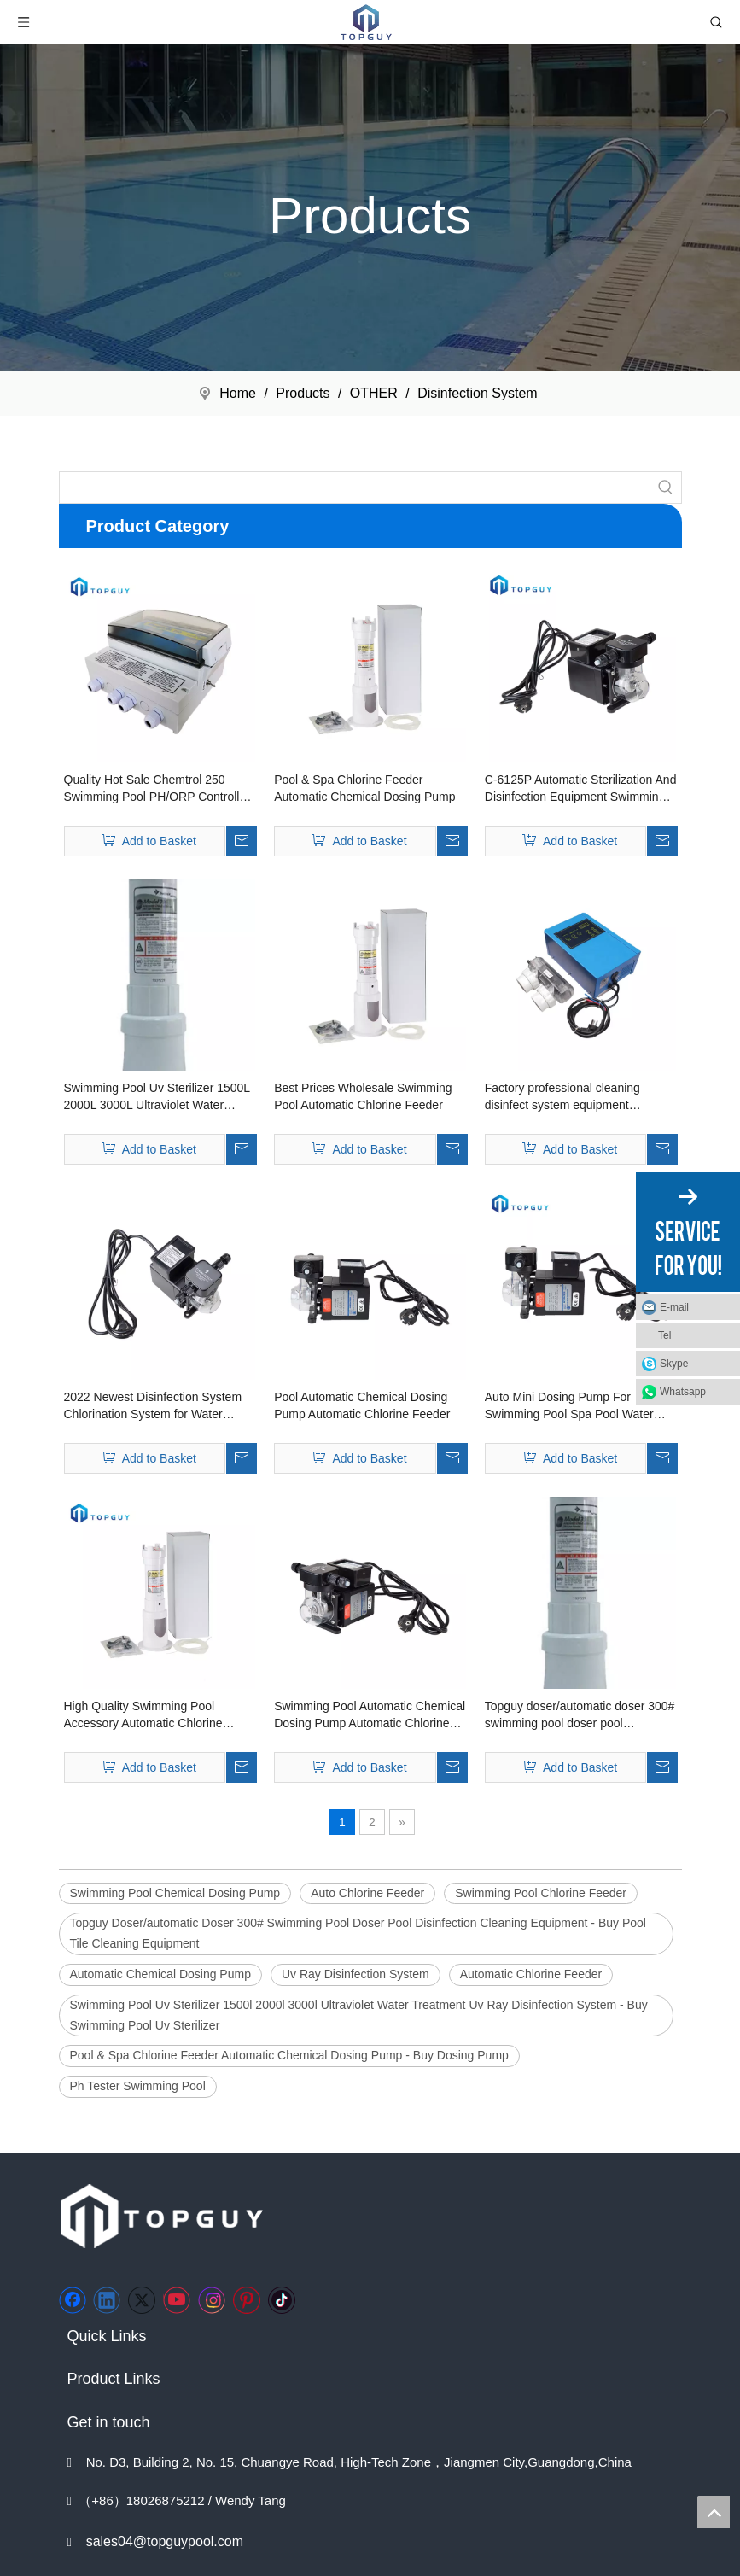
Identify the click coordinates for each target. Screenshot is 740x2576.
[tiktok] (281, 2300)
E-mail (674, 1307)
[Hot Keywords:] (665, 487)
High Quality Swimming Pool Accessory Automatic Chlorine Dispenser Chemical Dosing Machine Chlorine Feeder (143, 1715)
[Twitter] (141, 2300)
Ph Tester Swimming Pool (138, 2086)
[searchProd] (355, 487)
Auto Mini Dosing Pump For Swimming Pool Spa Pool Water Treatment (569, 1406)
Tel (664, 1335)
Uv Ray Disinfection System (355, 1974)
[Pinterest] (246, 2300)
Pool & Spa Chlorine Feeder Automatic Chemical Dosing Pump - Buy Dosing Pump (289, 2055)
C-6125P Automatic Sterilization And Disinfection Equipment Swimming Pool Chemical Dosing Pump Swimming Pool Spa (581, 789)
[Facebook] (72, 2300)
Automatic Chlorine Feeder (531, 1974)
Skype (674, 1364)
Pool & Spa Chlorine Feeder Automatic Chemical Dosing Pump (364, 788)
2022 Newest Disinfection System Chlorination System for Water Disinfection (153, 1406)
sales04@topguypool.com (164, 2541)
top (713, 2512)
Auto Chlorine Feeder (367, 1893)
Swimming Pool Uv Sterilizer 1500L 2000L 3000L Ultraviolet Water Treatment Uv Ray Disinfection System (157, 1097)
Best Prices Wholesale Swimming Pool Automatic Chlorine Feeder (363, 1096)
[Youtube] (176, 2300)
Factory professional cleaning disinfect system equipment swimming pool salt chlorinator (565, 1097)
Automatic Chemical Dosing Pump (160, 1974)
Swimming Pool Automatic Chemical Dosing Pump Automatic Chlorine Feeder (369, 1715)
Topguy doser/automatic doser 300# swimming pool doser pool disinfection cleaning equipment (580, 1715)
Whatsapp (683, 1392)
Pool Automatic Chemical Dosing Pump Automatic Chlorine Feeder (362, 1405)
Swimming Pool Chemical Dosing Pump (175, 1893)
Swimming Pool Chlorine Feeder (540, 1893)
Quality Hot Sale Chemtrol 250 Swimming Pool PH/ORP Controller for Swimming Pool (157, 789)
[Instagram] (211, 2300)
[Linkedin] (106, 2300)
